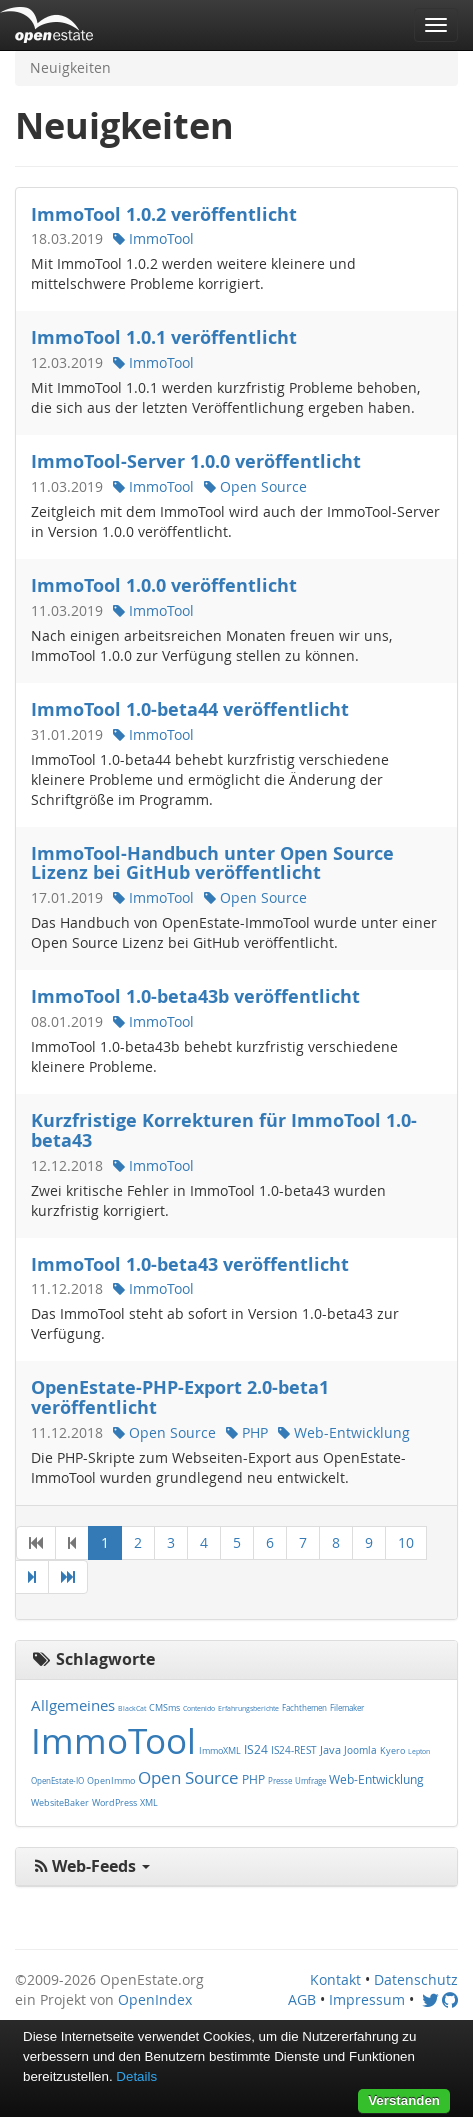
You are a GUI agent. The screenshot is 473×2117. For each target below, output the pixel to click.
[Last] (68, 1577)
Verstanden (404, 2100)
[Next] (32, 1577)
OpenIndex (155, 1999)
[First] (36, 1543)
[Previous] (72, 1543)
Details (136, 2076)
